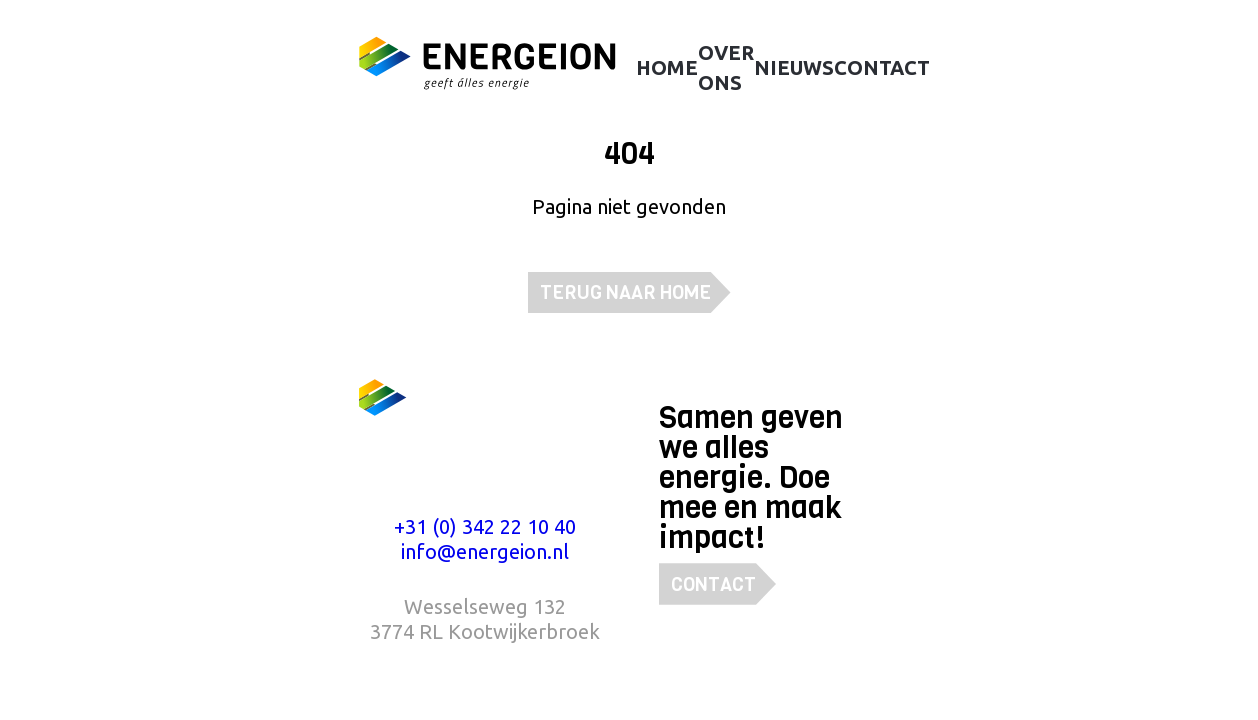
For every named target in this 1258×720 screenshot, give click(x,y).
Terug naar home (625, 292)
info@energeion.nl (485, 551)
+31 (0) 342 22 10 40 (485, 526)
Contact (713, 584)
